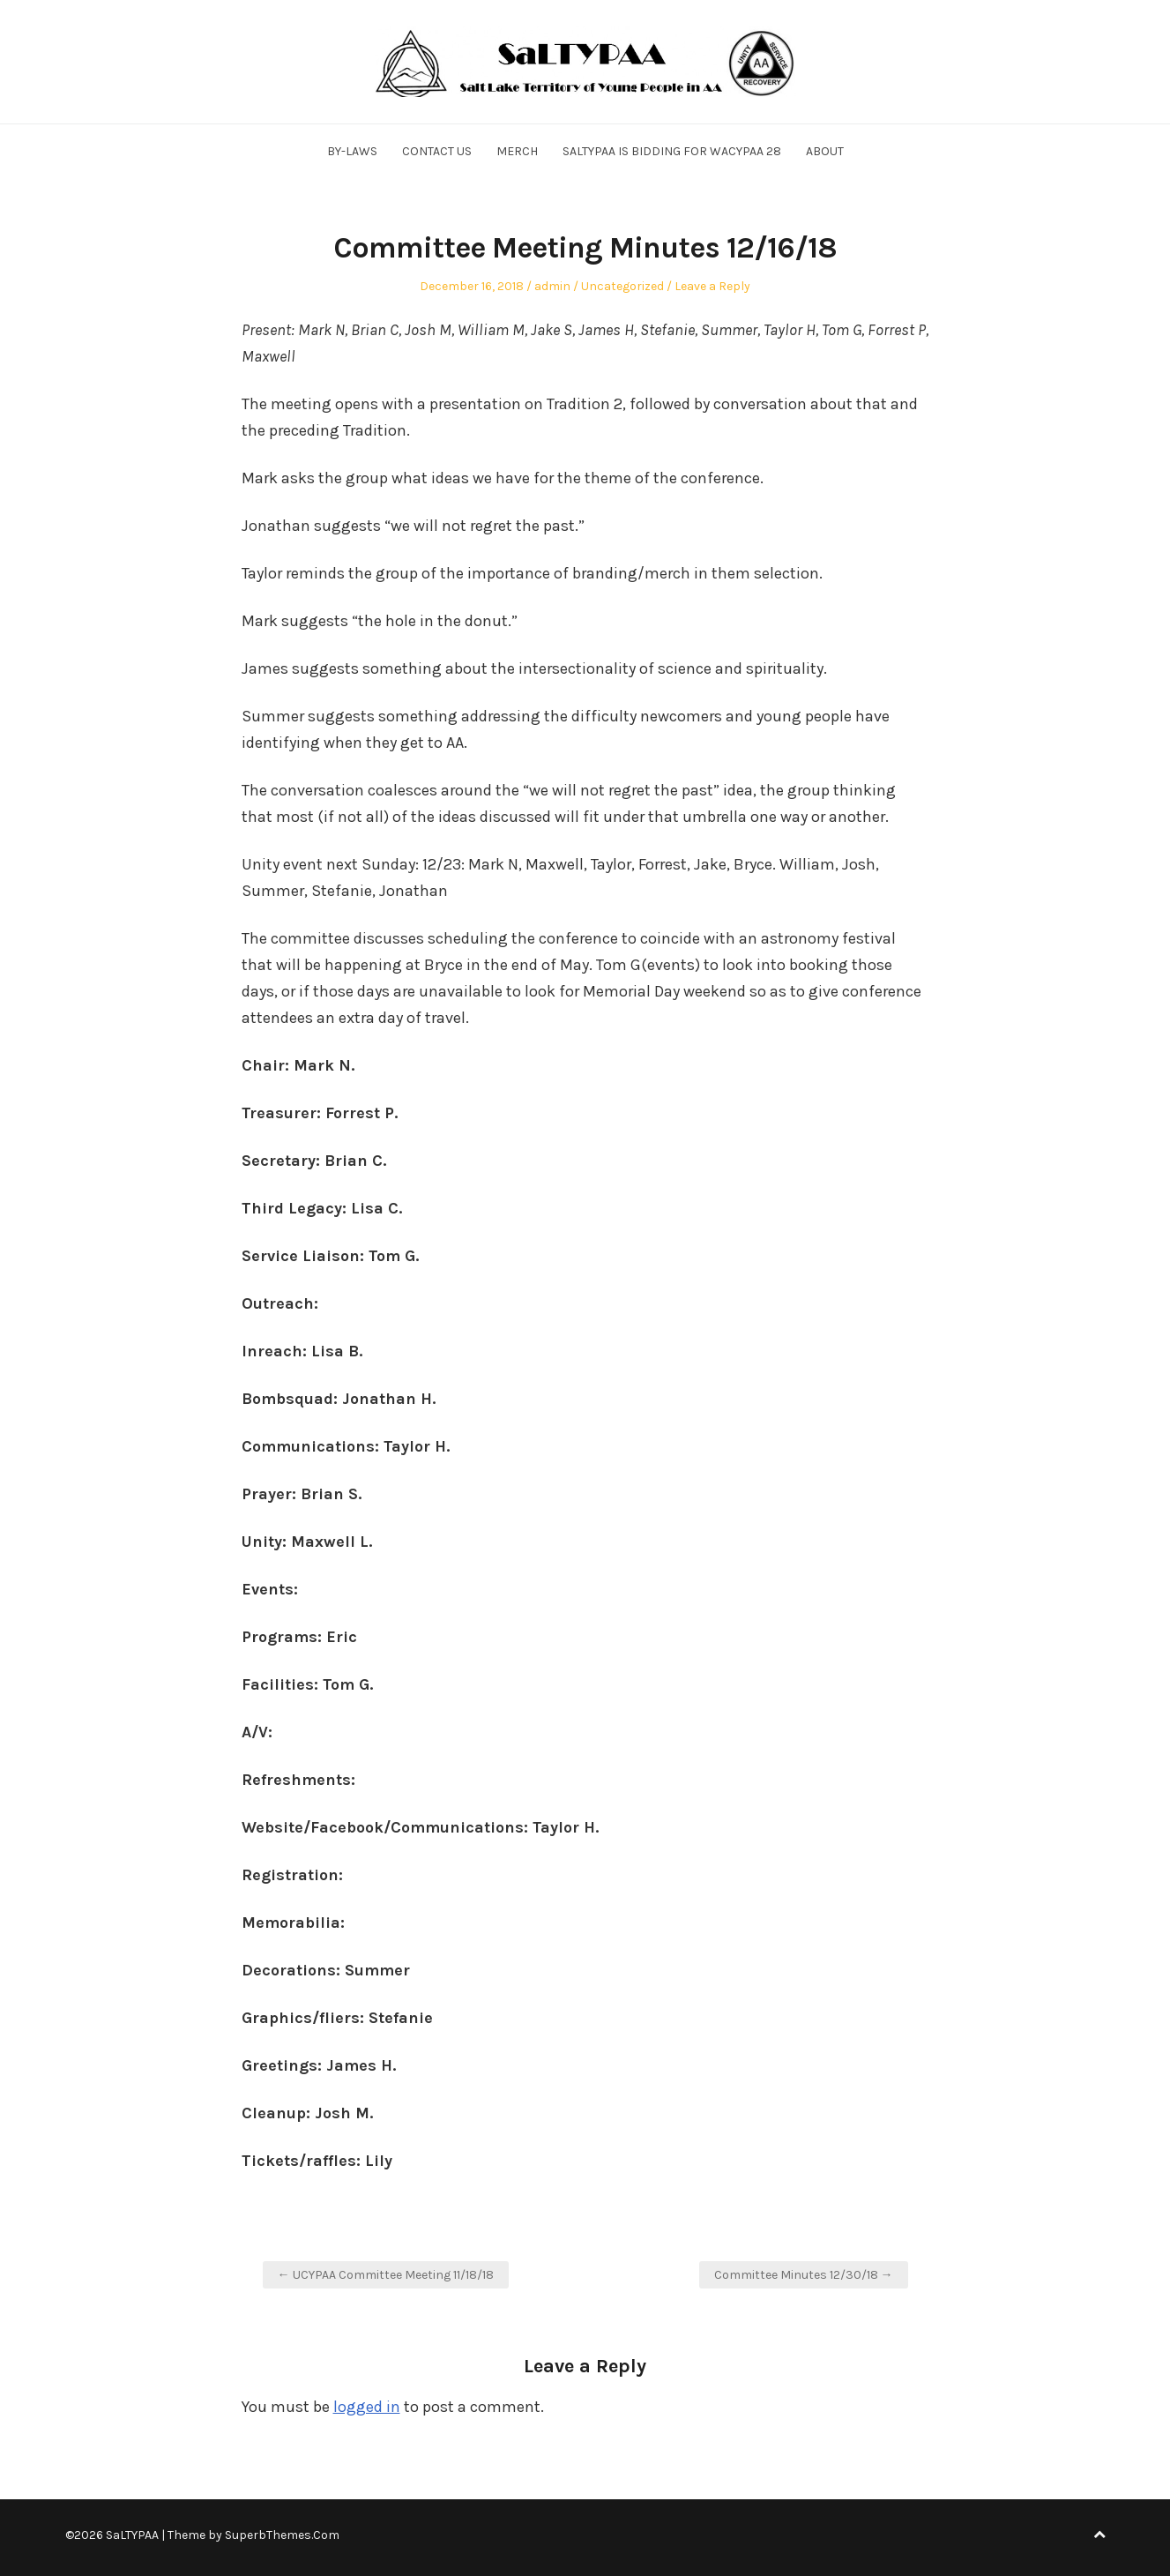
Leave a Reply (712, 286)
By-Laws (352, 151)
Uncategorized (622, 286)
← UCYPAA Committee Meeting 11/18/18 (386, 2274)
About (825, 151)
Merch (517, 151)
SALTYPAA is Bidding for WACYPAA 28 (672, 151)
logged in (366, 2406)
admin (552, 286)
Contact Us (437, 151)
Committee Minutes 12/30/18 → (803, 2274)
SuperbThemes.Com (282, 2534)
